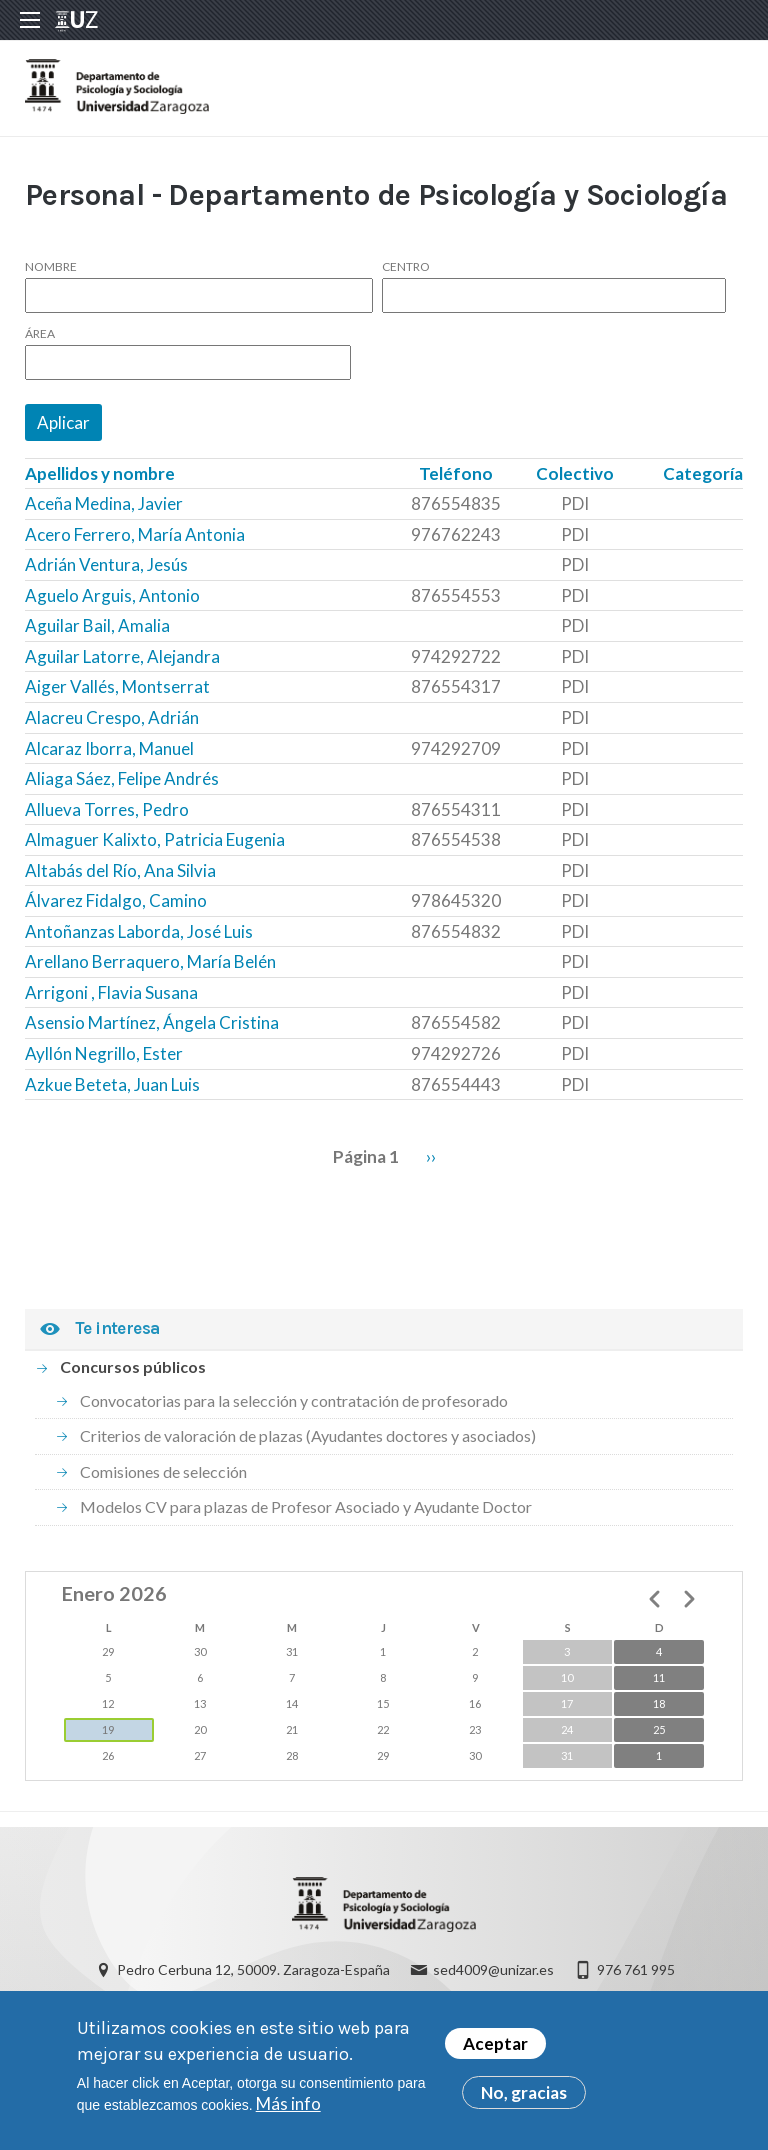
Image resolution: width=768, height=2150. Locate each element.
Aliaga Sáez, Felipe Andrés (122, 778)
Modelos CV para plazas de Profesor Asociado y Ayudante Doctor (306, 1506)
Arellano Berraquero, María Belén (150, 961)
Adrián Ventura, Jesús (106, 564)
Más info (288, 2111)
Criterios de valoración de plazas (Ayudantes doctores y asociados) (308, 1435)
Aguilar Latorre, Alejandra (122, 656)
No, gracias (524, 2100)
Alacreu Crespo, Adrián (112, 717)
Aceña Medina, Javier (104, 503)
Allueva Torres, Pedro (107, 809)
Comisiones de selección (163, 1471)
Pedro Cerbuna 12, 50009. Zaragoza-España (253, 1969)
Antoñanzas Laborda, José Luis (139, 931)
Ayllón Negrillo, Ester (104, 1053)
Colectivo (575, 473)
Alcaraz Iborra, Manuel (109, 748)
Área (40, 334)
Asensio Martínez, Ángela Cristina (152, 1022)
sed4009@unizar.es (493, 1969)
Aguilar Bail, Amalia (97, 625)
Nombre (51, 267)
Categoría (703, 473)
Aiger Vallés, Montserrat (117, 686)
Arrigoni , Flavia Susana (111, 992)
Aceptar (495, 2051)
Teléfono (456, 473)
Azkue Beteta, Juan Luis (112, 1084)
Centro (406, 267)
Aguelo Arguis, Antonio (112, 595)
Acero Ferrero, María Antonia (135, 534)
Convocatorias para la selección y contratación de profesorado (294, 1400)
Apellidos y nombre (100, 473)
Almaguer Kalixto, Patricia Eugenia (155, 839)
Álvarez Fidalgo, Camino (116, 900)
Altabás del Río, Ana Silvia (120, 870)
